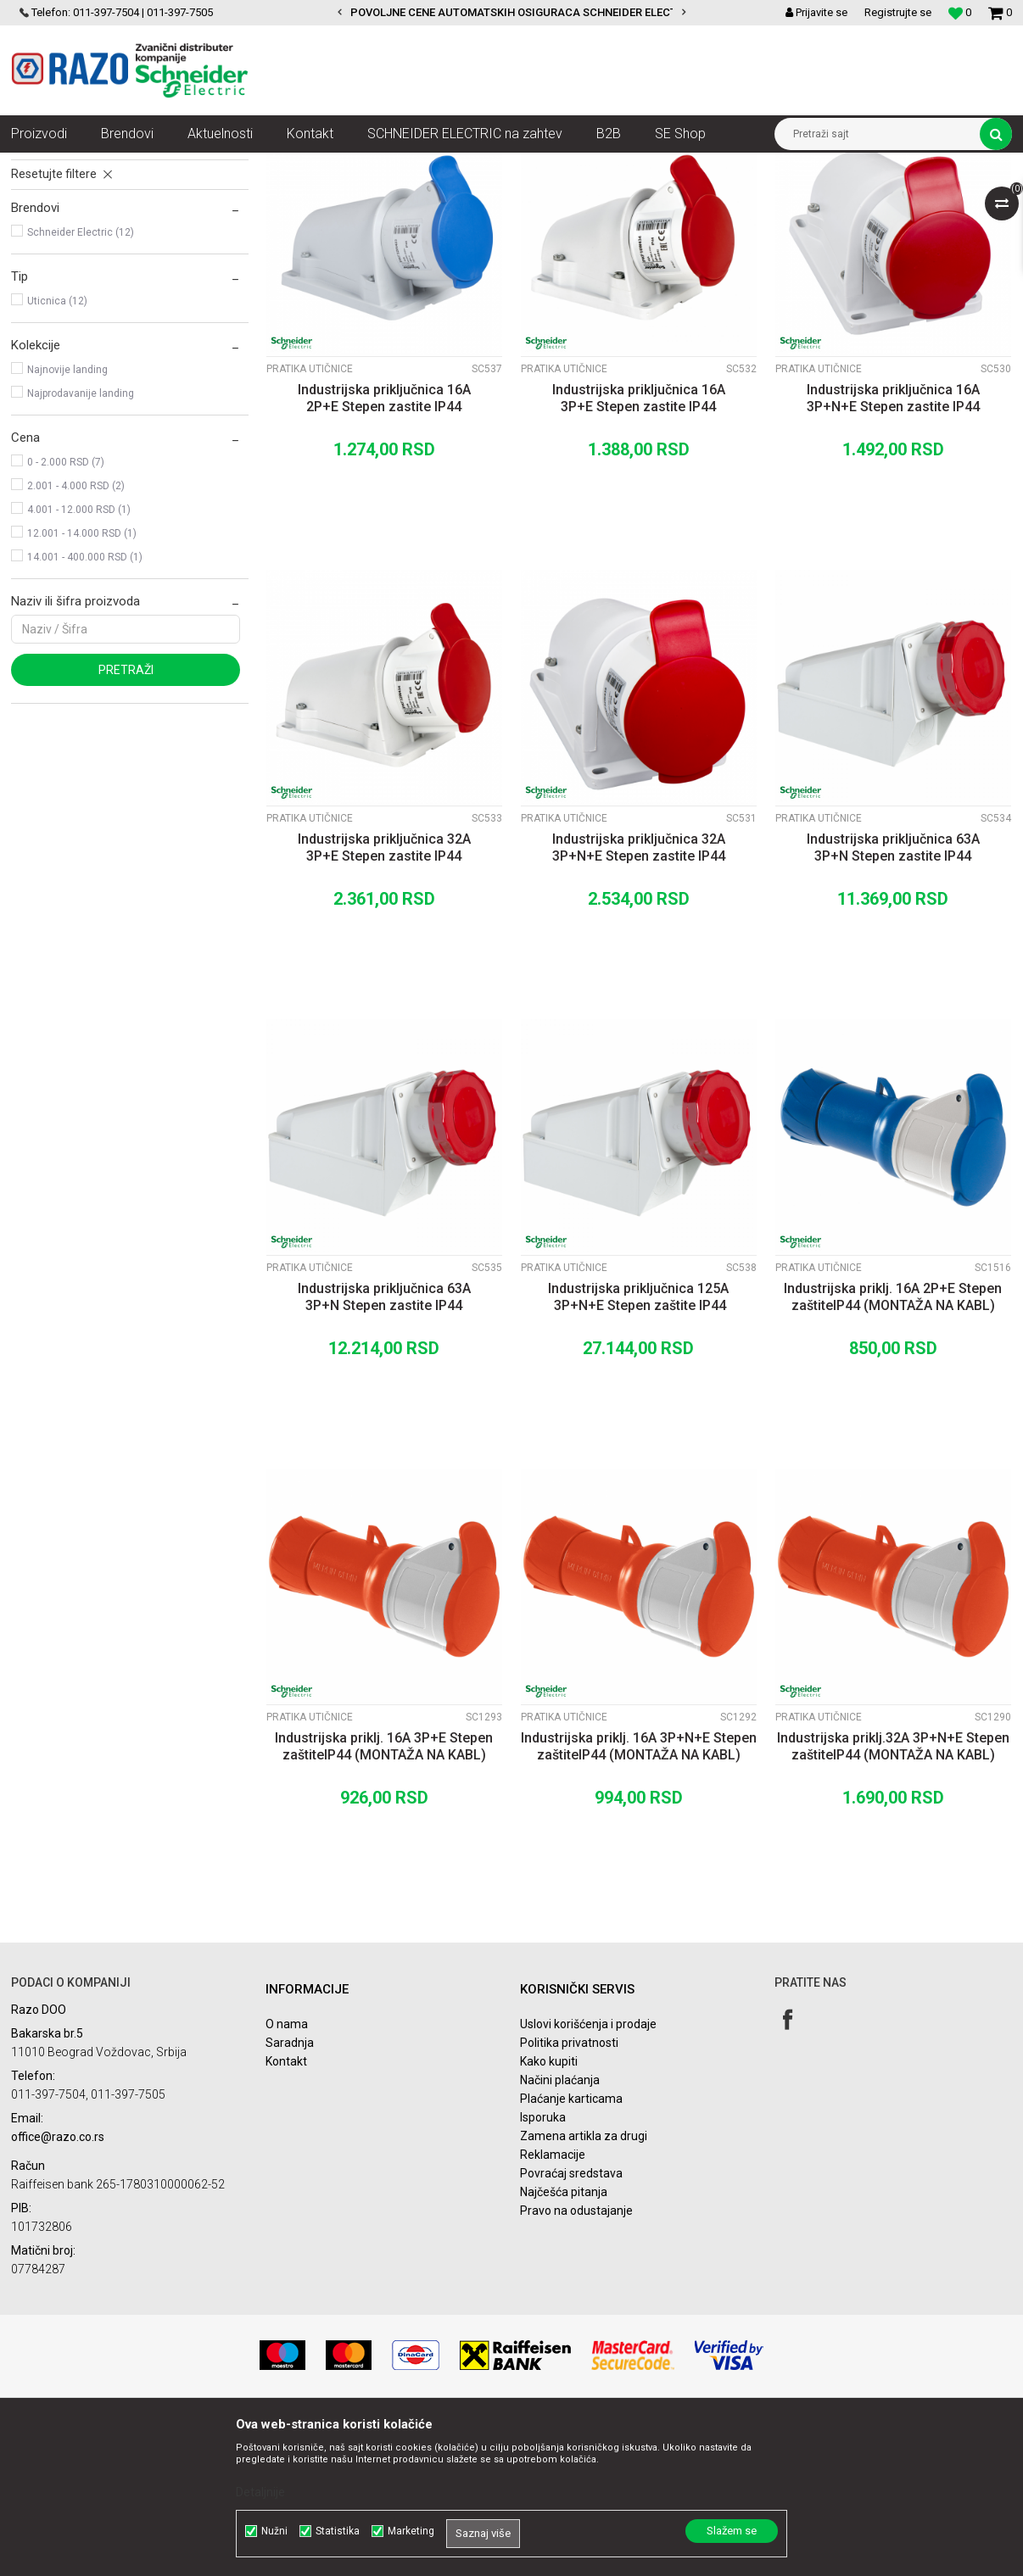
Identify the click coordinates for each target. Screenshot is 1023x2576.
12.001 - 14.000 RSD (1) (82, 686)
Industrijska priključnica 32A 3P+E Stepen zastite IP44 (384, 1000)
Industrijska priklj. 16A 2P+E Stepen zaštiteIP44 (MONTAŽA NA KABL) (893, 1449)
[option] (511, 12)
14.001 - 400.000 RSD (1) (85, 710)
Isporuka (543, 2270)
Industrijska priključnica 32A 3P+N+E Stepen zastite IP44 (638, 1000)
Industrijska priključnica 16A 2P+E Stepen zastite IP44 (384, 550)
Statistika (338, 2531)
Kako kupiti (549, 2214)
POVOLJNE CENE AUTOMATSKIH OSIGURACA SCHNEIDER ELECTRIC (522, 12)
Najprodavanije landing (80, 546)
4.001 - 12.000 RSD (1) (79, 662)
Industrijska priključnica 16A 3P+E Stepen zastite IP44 (638, 550)
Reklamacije (552, 2307)
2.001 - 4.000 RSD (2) (76, 638)
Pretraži (126, 822)
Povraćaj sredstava (571, 2326)
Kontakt (286, 2214)
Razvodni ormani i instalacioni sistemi (235, 165)
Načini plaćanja (560, 2232)
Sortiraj (565, 197)
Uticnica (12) (57, 454)
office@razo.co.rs (57, 2289)
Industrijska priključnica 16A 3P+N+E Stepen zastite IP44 (893, 550)
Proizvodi (106, 165)
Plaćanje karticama (571, 2251)
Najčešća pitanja (563, 2344)
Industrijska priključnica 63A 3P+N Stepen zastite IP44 (893, 1000)
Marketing (411, 2531)
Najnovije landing (67, 522)
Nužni (274, 2531)
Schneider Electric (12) (80, 385)
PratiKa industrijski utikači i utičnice (425, 165)
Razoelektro (39, 165)
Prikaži (834, 197)
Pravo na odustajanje (576, 2363)
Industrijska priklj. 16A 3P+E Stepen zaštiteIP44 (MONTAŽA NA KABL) (384, 1898)
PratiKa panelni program (88, 286)
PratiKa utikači (57, 263)
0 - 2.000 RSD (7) (65, 615)
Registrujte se (897, 12)
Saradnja (290, 2195)
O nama (287, 2176)
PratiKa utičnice (64, 239)
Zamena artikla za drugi (583, 2288)
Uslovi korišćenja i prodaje (588, 2176)
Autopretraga (492, 197)
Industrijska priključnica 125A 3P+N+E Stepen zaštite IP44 (638, 1449)
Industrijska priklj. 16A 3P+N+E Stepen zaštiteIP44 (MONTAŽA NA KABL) (639, 1898)
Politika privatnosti (569, 2195)
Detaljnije (260, 2492)
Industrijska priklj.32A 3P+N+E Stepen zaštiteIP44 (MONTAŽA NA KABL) (893, 1898)
